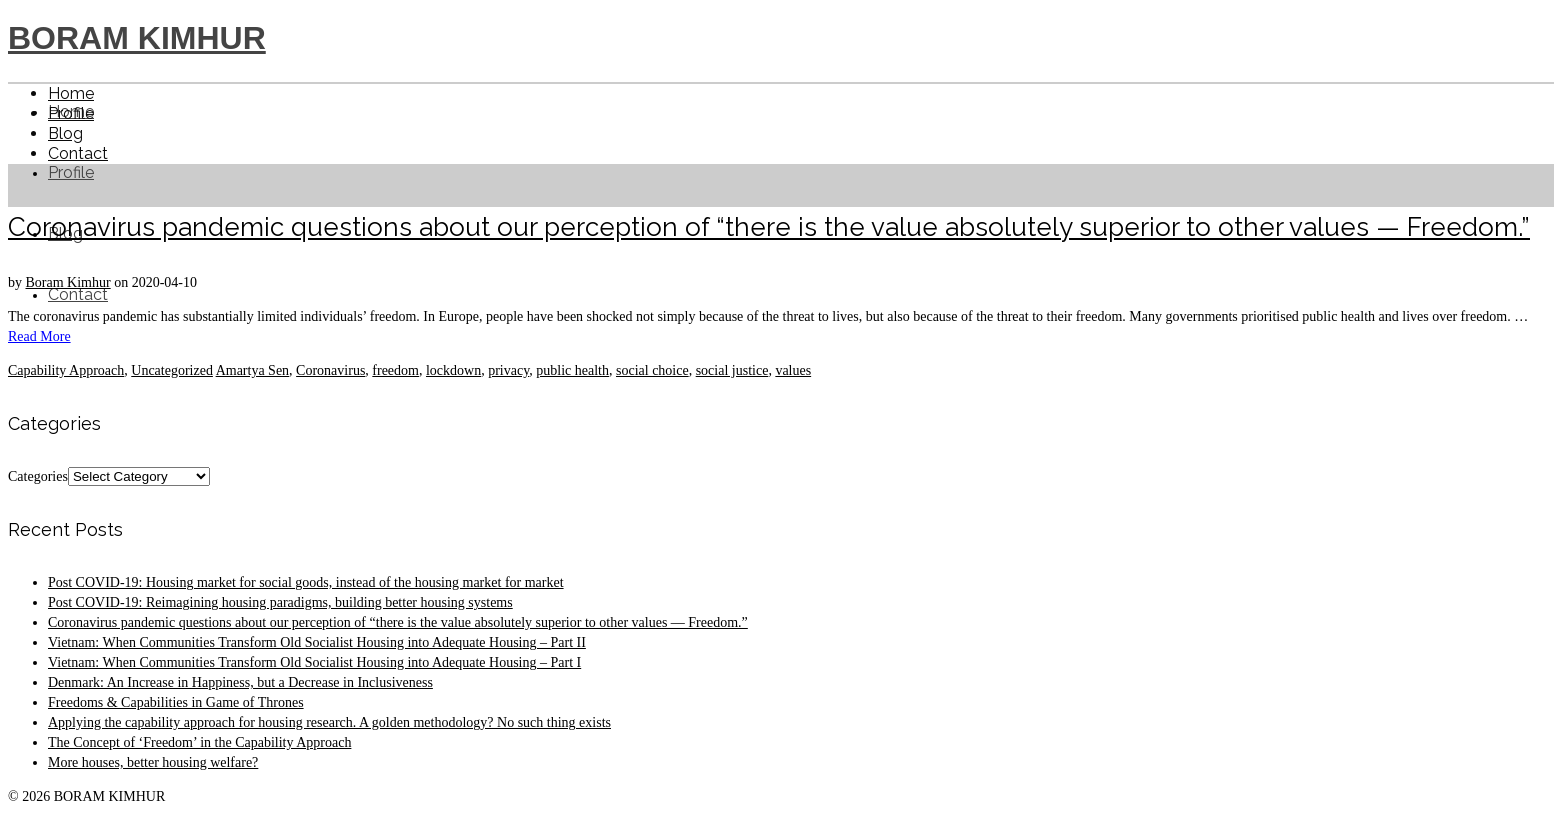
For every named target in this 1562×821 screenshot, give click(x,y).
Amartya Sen (252, 370)
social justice (732, 370)
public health (572, 370)
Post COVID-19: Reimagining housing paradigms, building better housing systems (280, 602)
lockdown (453, 370)
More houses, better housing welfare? (153, 762)
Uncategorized (172, 370)
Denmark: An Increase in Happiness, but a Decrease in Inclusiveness (240, 682)
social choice (652, 370)
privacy (508, 370)
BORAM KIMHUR (137, 38)
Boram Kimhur (68, 282)
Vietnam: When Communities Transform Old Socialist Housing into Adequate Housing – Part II (317, 642)
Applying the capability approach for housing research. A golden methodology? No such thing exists (329, 722)
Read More (39, 336)
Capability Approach (66, 370)
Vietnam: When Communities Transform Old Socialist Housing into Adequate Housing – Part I (314, 662)
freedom (395, 370)
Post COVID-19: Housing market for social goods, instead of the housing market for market (306, 582)
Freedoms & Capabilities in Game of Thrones (176, 702)
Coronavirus (330, 370)
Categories (38, 476)
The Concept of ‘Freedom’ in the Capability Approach (199, 742)
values (793, 370)
